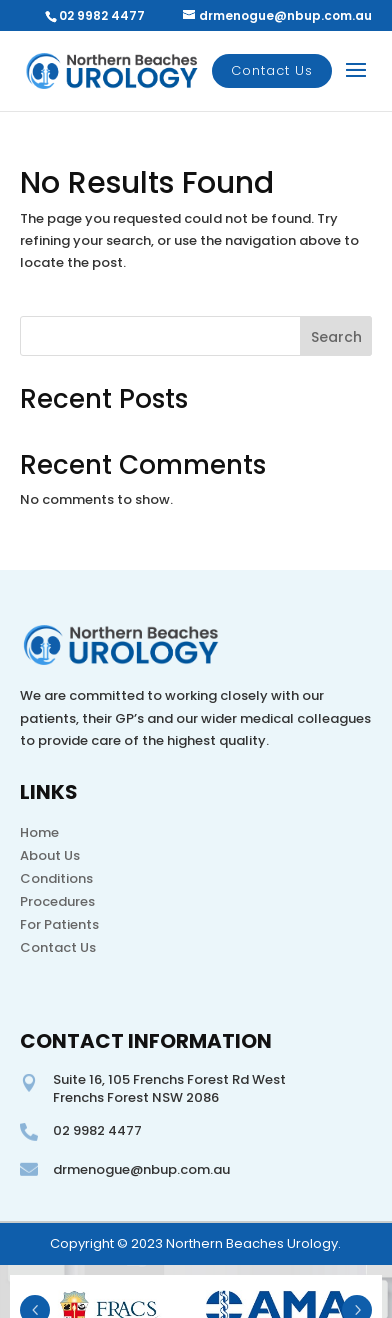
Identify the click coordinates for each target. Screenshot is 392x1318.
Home (39, 832)
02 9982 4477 (102, 15)
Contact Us (272, 70)
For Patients (59, 924)
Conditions (56, 878)
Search (336, 337)
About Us (50, 855)
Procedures (57, 901)
